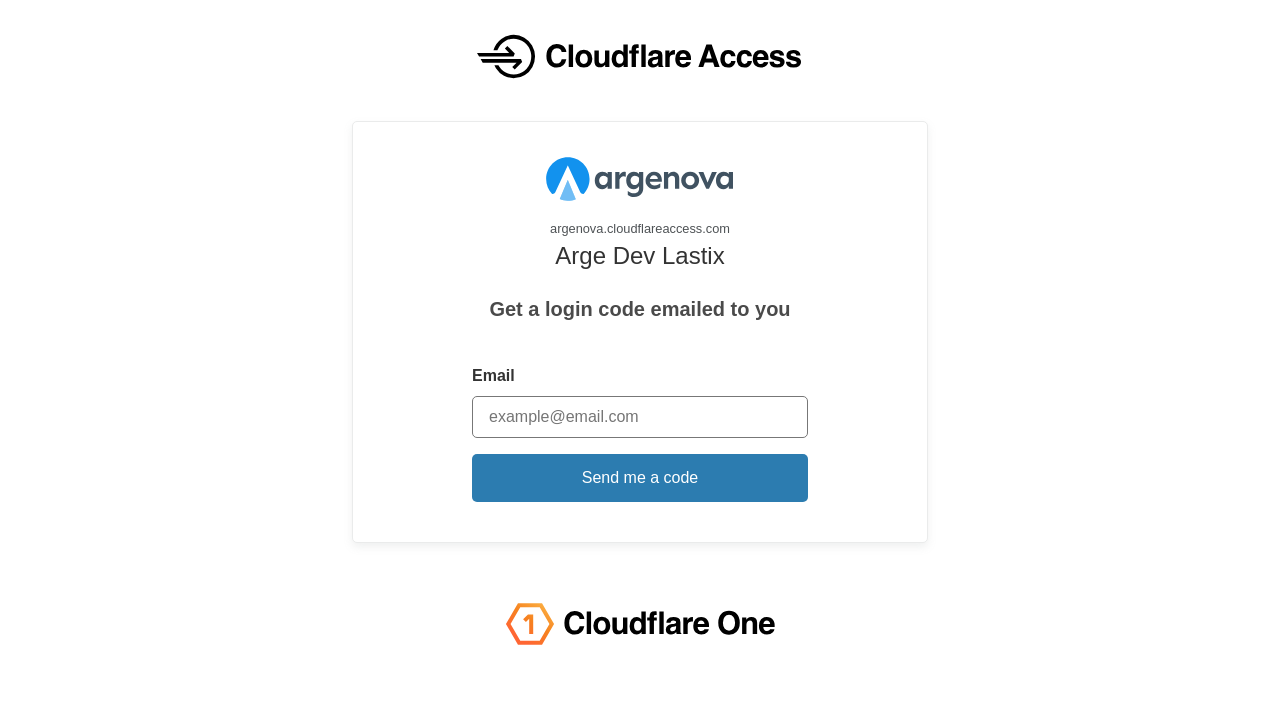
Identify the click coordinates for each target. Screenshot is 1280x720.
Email (493, 375)
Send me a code (640, 477)
